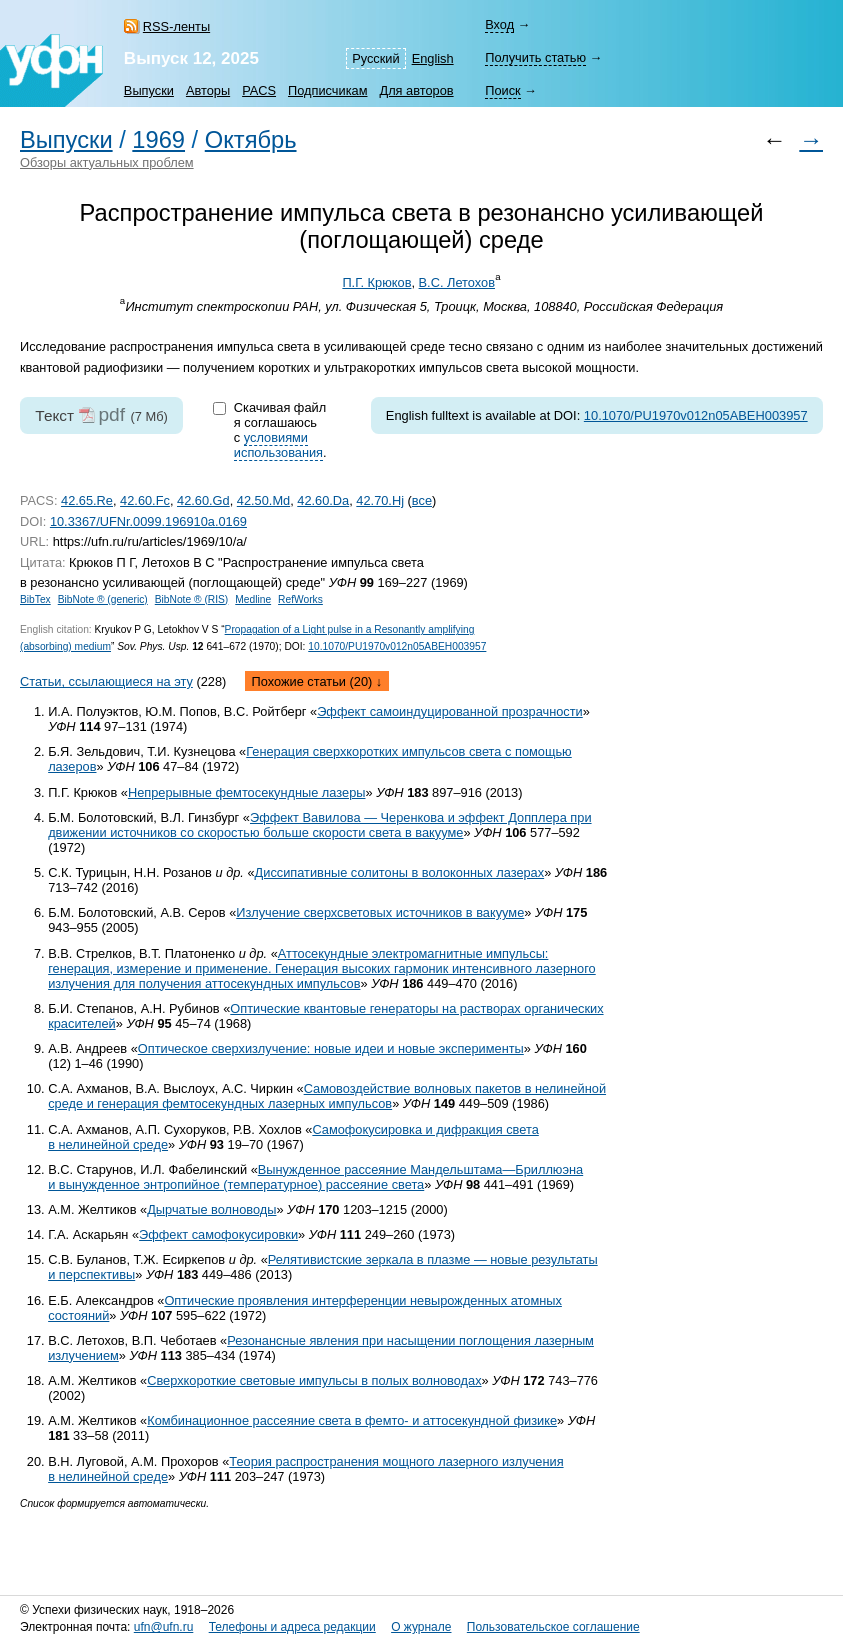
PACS (259, 90)
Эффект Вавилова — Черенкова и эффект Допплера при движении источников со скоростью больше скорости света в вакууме (319, 825)
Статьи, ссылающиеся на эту (106, 681)
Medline (253, 599)
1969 (158, 140)
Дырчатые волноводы (211, 1209)
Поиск (502, 90)
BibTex (35, 599)
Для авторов (416, 90)
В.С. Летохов (457, 282)
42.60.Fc (145, 500)
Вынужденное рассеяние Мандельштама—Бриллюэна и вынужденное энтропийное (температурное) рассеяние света (315, 1177)
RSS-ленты (176, 26)
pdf (111, 414)
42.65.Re (87, 500)
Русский (375, 58)
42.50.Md (263, 500)
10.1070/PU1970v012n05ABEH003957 (696, 415)
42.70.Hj (380, 500)
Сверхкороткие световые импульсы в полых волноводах (314, 1380)
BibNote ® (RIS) (192, 599)
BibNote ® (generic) (103, 599)
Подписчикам (327, 90)
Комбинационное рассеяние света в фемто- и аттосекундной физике (352, 1420)
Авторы (208, 90)
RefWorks (300, 599)
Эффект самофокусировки (218, 1234)
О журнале (421, 1627)
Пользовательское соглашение (553, 1627)
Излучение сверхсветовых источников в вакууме (380, 912)
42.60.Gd (203, 500)
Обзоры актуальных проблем (107, 162)
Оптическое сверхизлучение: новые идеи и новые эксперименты (331, 1048)
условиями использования (278, 445)
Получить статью (535, 57)
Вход (499, 24)
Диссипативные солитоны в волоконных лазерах (400, 872)
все (422, 500)
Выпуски (149, 90)
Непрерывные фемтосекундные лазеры (247, 792)
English (433, 58)
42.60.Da (323, 500)
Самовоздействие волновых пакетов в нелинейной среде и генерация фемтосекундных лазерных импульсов (327, 1096)
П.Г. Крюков (376, 282)
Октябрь (251, 140)
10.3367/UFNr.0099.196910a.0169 (148, 521)
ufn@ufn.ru (164, 1627)
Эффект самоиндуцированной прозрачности (450, 711)
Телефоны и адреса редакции (292, 1627)
